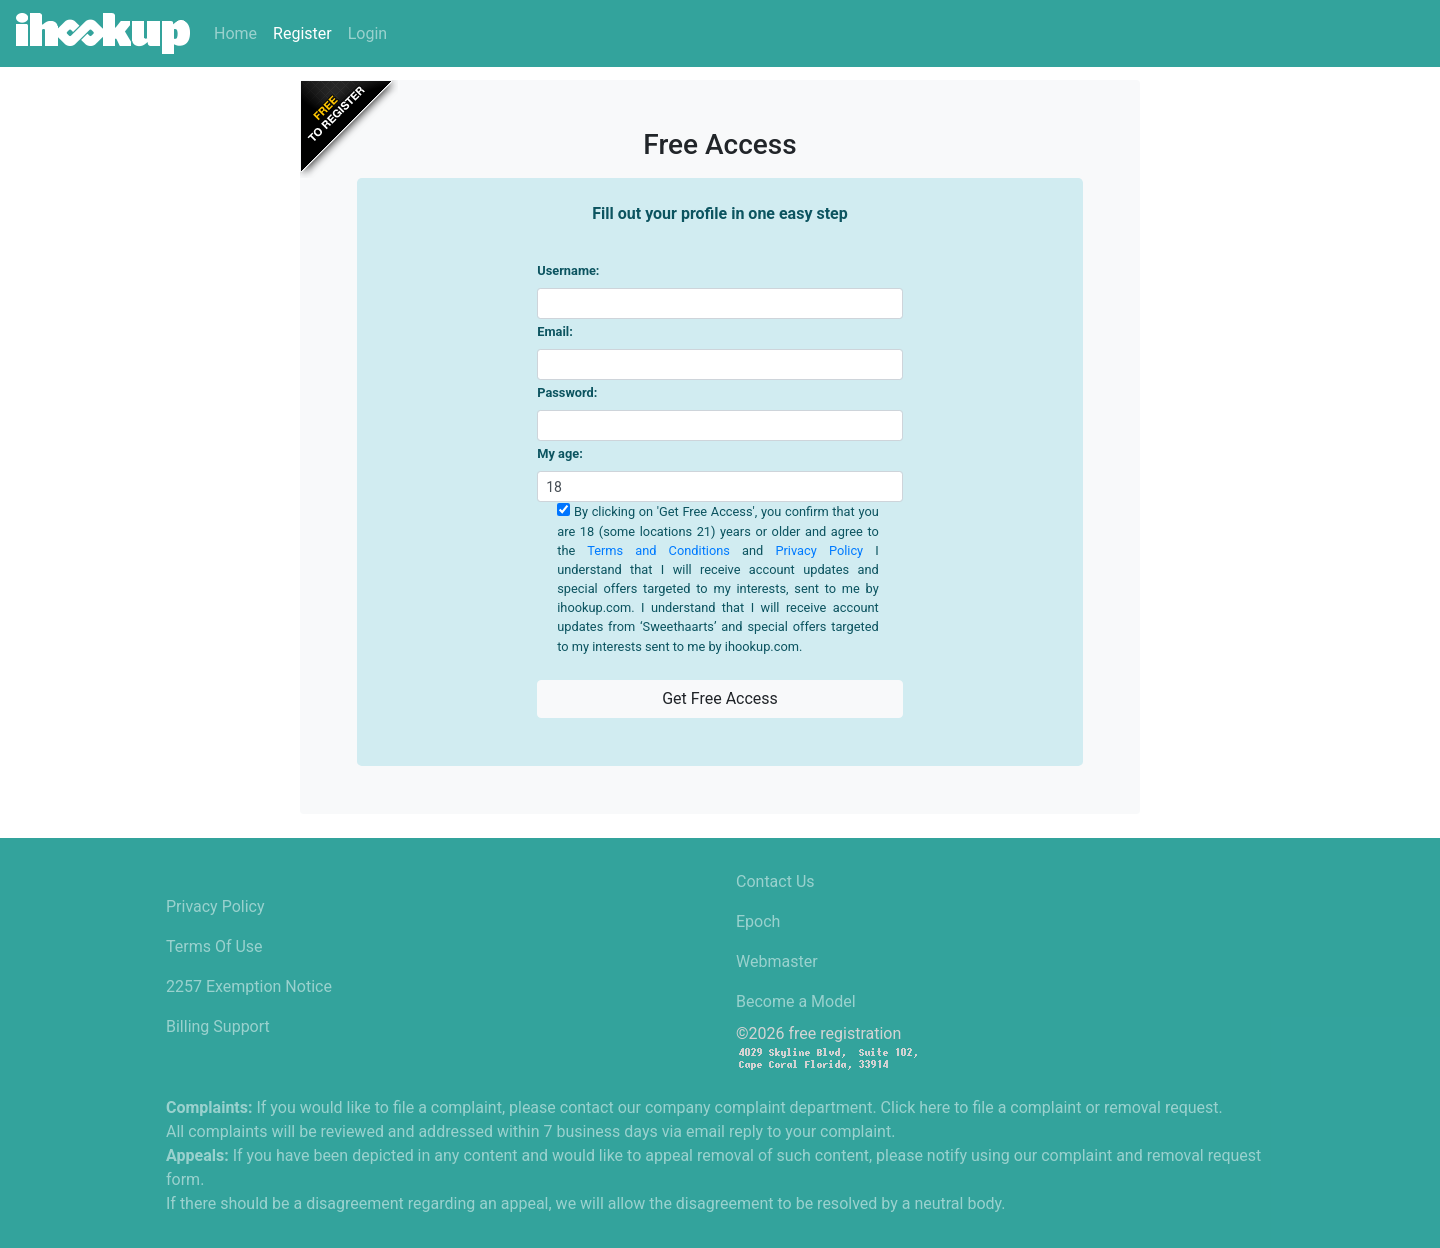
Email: (555, 331)
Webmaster (777, 961)
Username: (568, 270)
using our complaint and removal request (1116, 1155)
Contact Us (775, 881)
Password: (567, 392)
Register (302, 33)
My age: (560, 453)
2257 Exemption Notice (249, 986)
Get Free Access (720, 698)
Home (235, 33)
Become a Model (796, 1001)
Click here (916, 1107)
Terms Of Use (214, 946)
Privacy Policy (819, 550)
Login (367, 33)
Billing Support (218, 1026)
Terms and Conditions (658, 550)
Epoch (758, 921)
